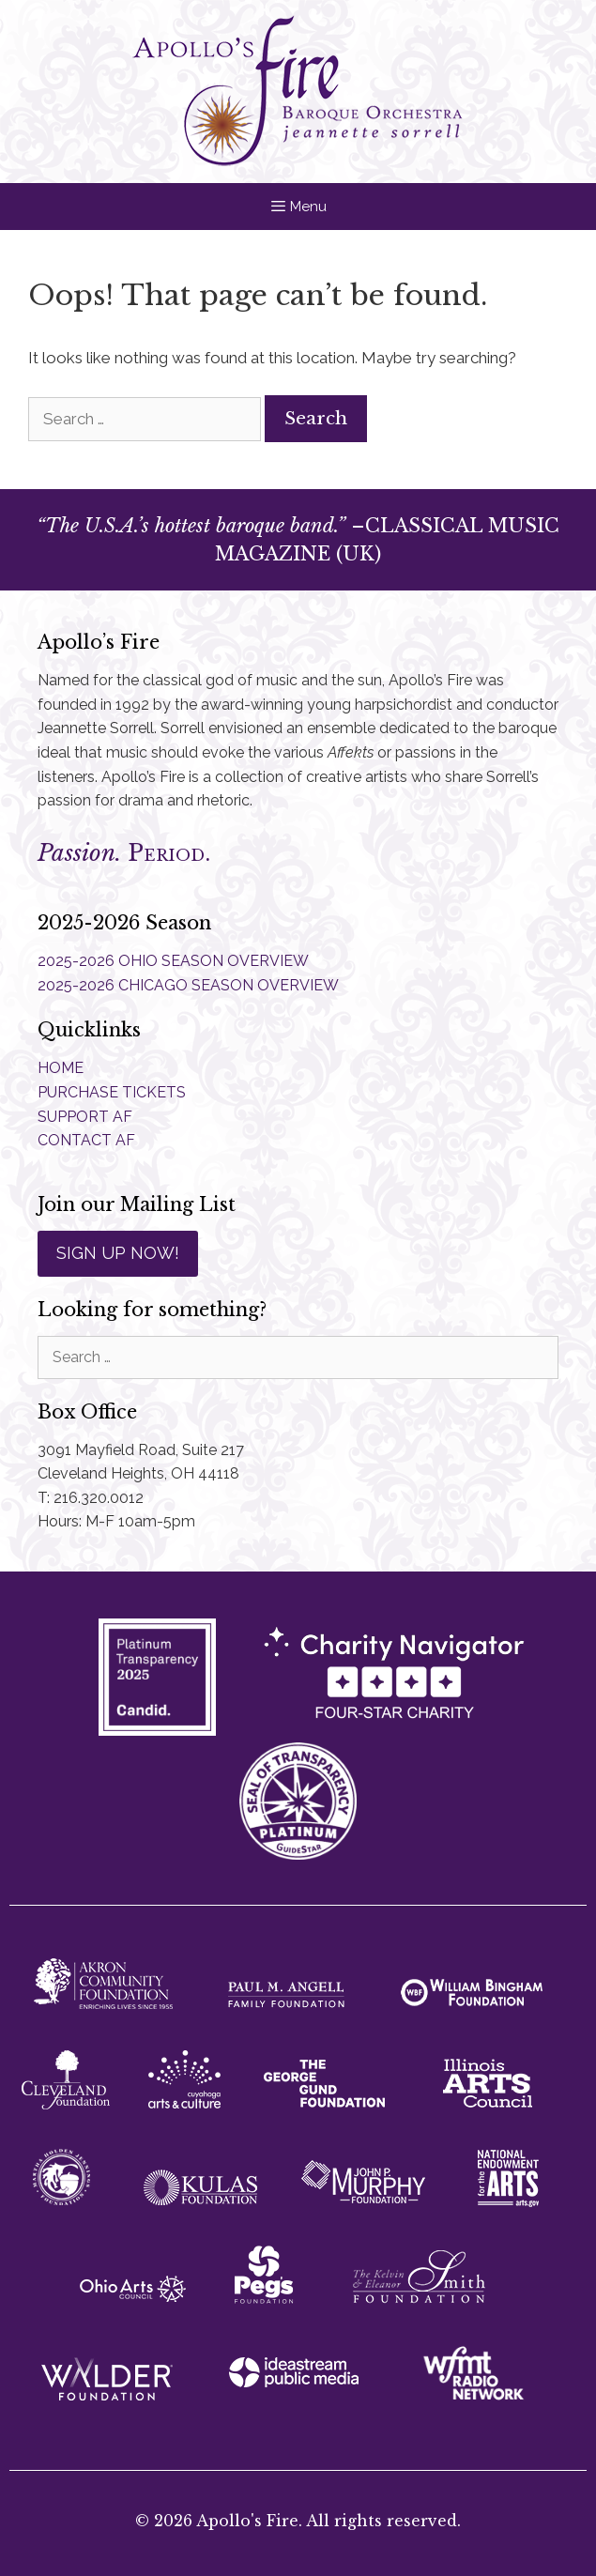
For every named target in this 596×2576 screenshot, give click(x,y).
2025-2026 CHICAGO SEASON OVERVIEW (188, 985)
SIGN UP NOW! (117, 1253)
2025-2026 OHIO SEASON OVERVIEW (173, 961)
